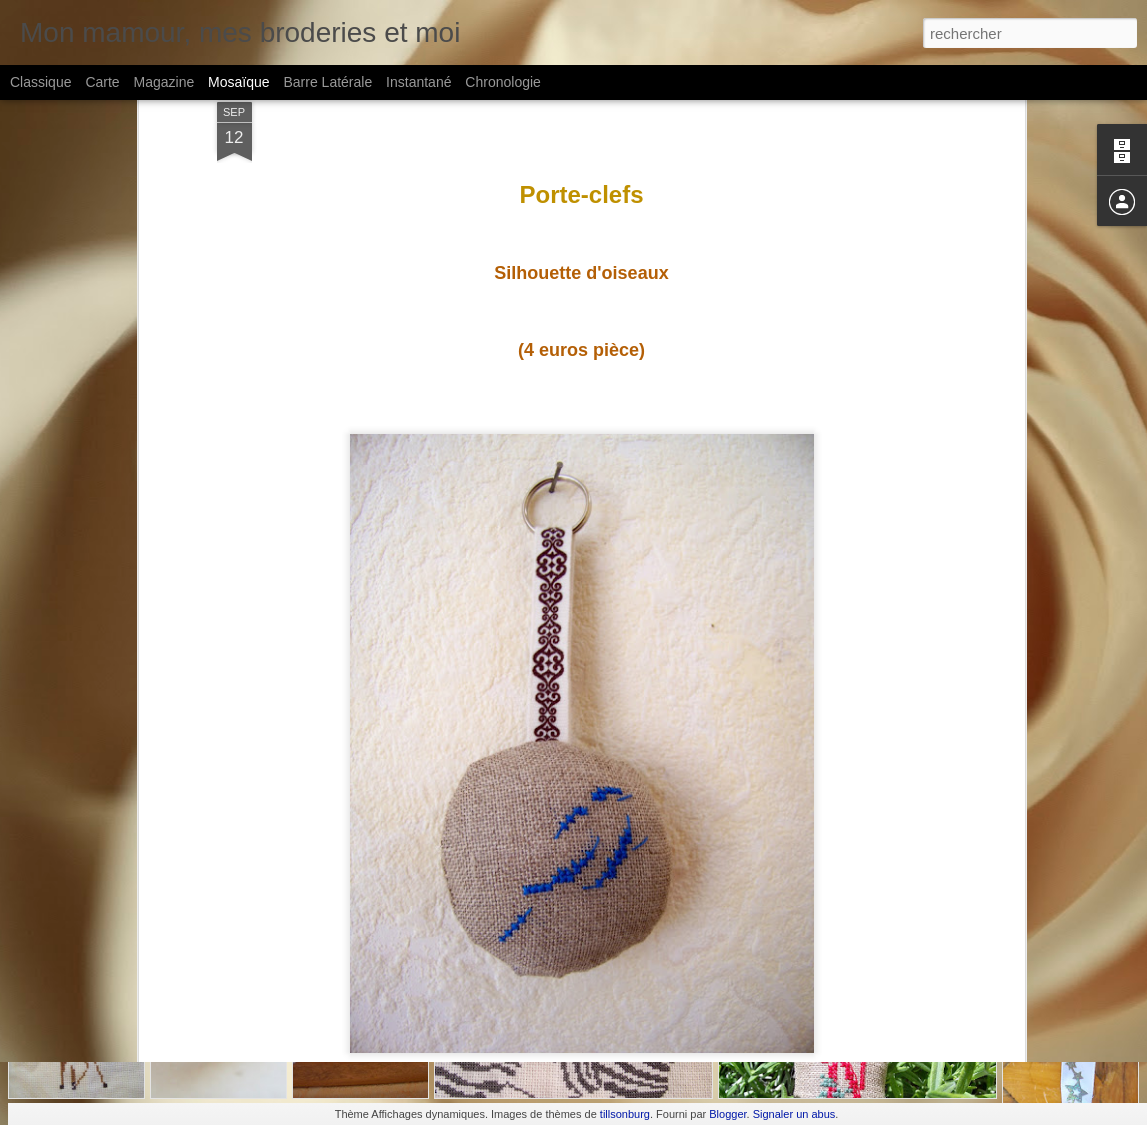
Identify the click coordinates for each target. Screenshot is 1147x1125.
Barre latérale (327, 82)
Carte (102, 82)
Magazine (164, 82)
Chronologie (503, 82)
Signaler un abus (794, 1114)
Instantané (418, 82)
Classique (40, 82)
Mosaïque (238, 82)
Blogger (727, 1114)
